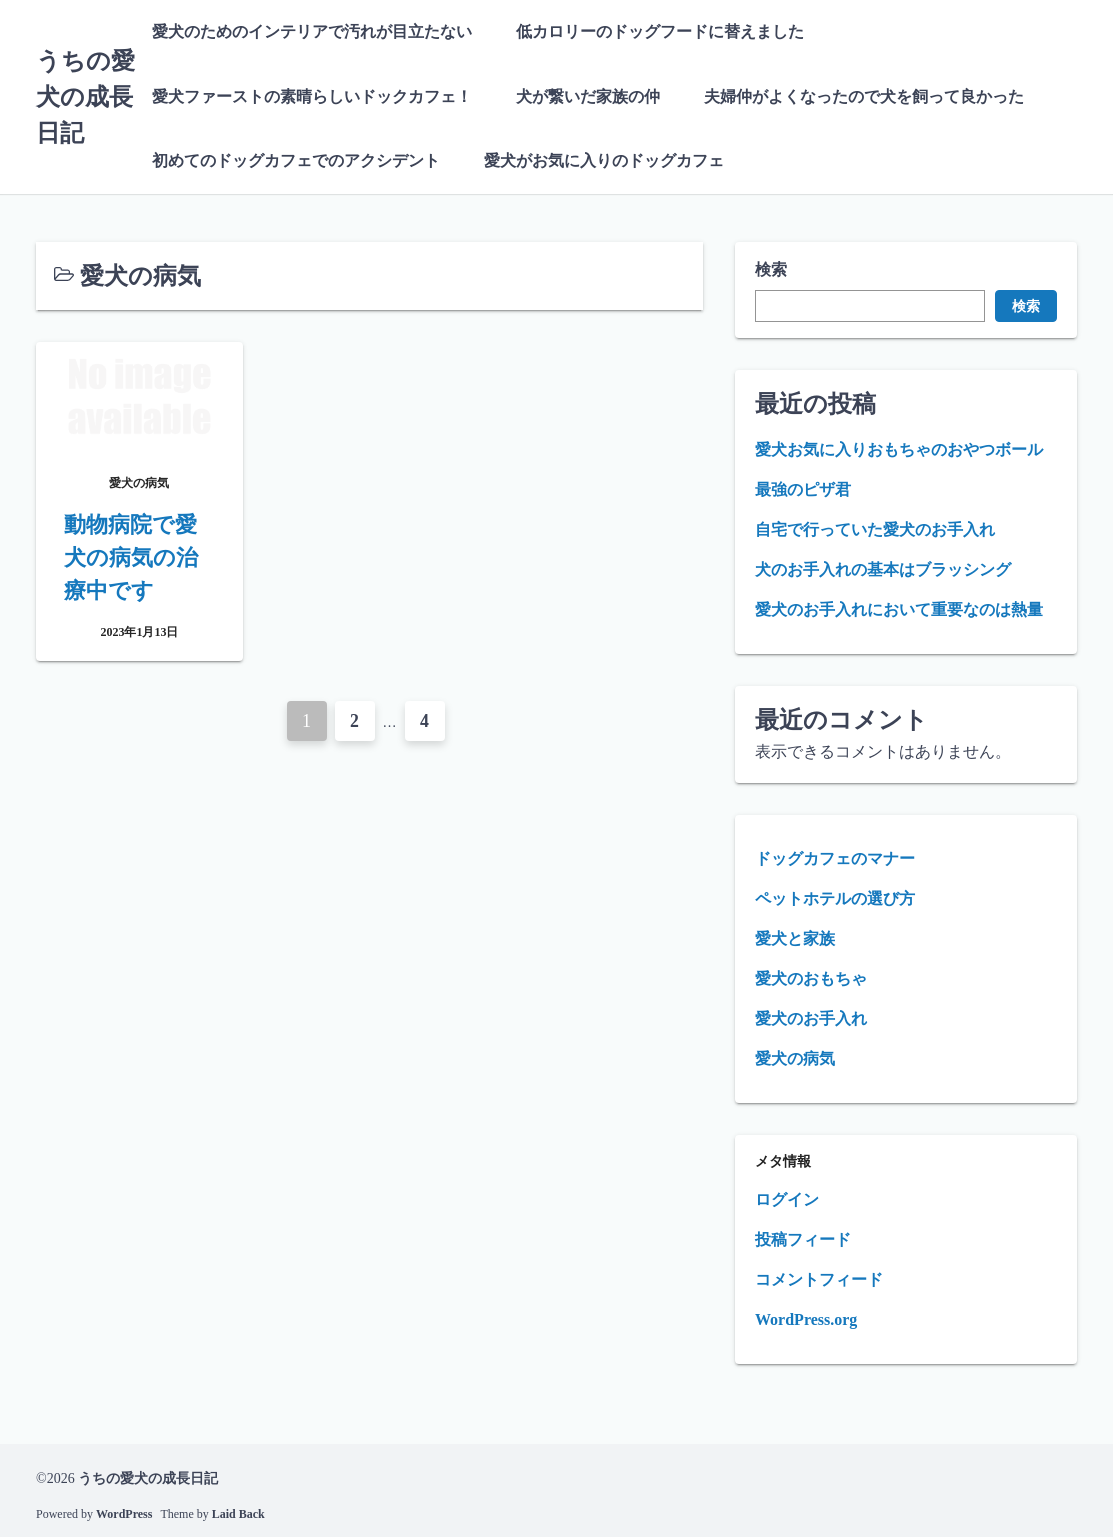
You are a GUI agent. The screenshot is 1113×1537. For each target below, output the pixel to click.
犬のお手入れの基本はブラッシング (883, 567)
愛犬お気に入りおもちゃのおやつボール (899, 447)
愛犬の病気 (795, 1056)
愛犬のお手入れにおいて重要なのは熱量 (899, 607)
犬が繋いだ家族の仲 (588, 95)
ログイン (787, 1197)
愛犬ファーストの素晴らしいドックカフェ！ (312, 95)
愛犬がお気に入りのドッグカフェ (604, 159)
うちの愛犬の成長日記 (85, 96)
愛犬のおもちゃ (811, 976)
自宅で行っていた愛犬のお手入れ (875, 527)
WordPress (124, 1512)
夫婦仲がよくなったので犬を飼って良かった (864, 95)
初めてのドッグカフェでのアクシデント (296, 159)
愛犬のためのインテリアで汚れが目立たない (312, 31)
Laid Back (238, 1512)
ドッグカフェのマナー (835, 856)
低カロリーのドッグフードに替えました (660, 31)
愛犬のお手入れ (811, 1016)
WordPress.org (806, 1317)
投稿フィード (803, 1237)
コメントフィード (819, 1277)
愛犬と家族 (795, 936)
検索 (771, 267)
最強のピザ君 (803, 487)
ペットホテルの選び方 (835, 896)
